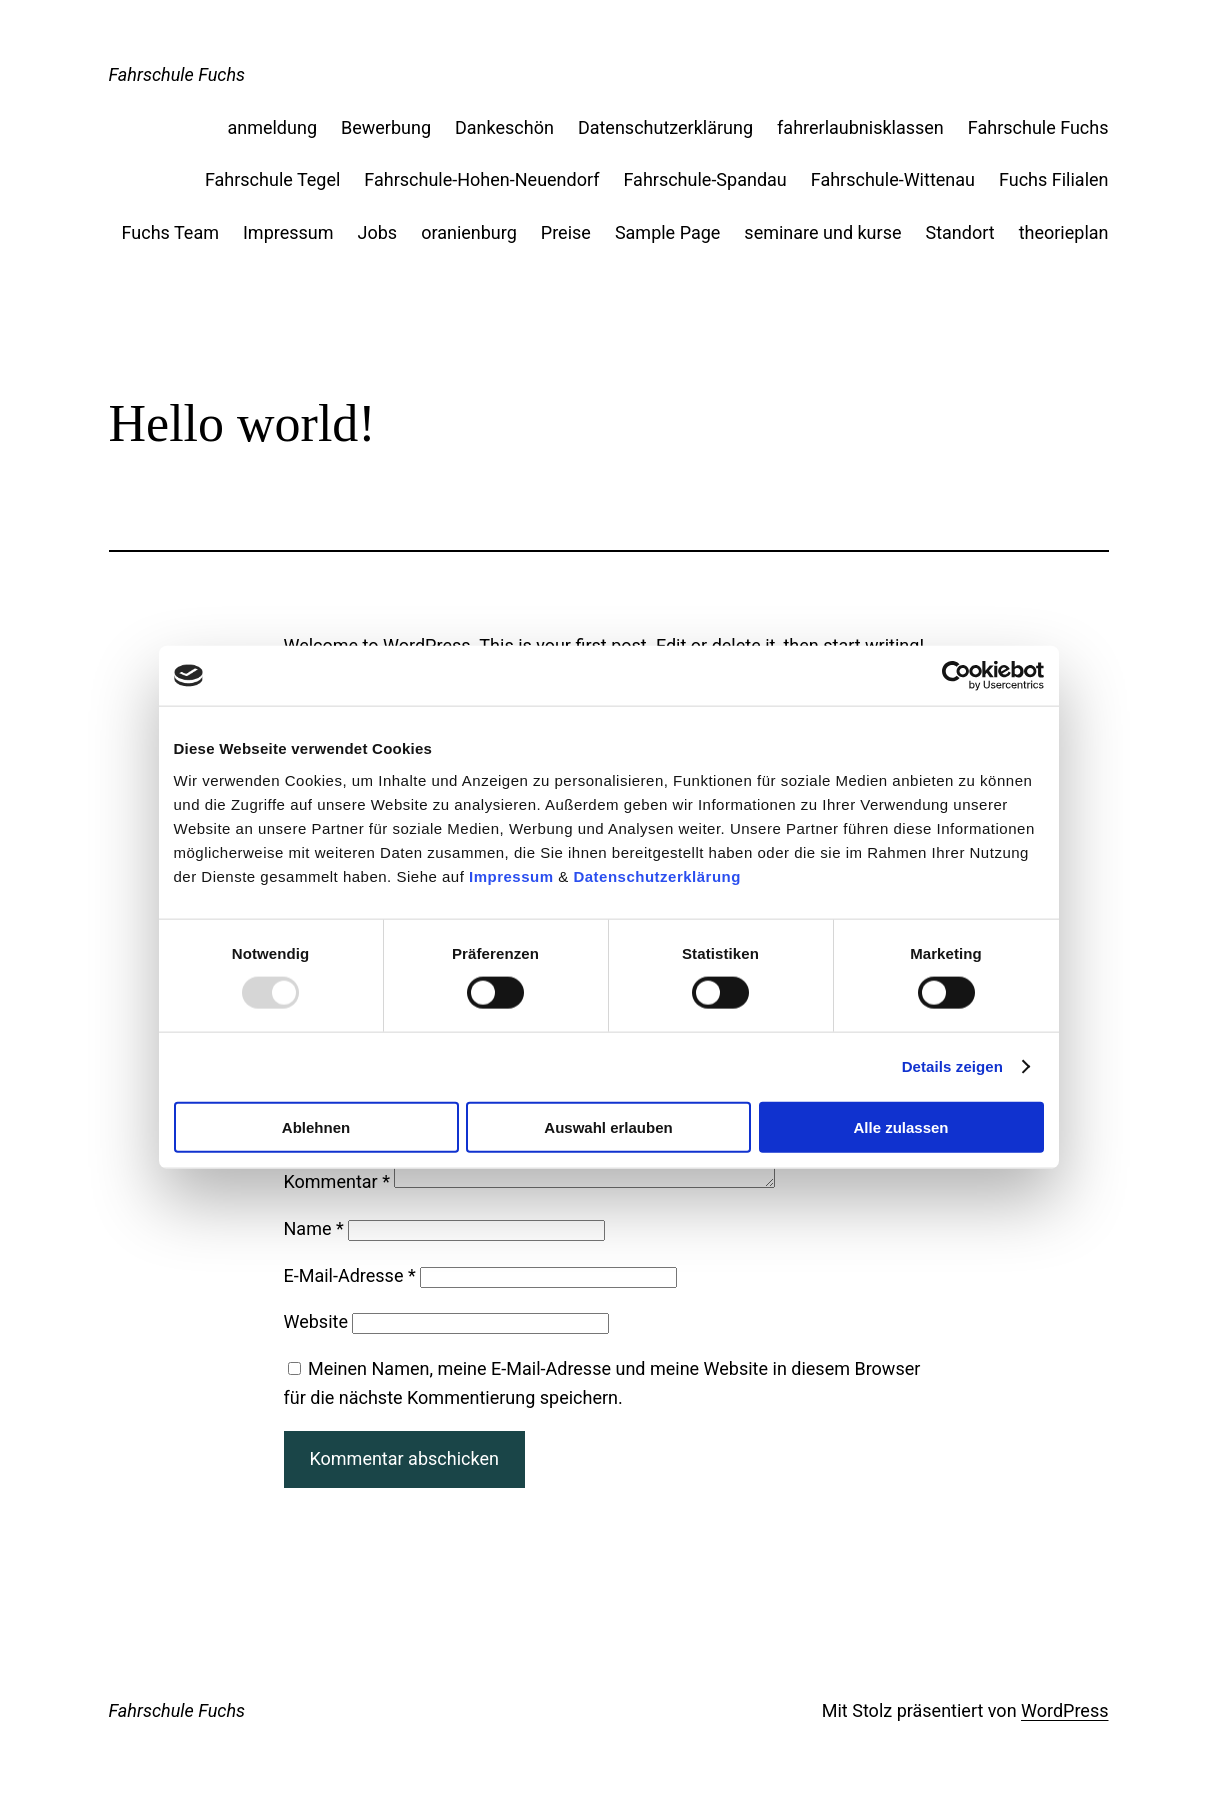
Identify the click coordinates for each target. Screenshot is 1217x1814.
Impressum (511, 875)
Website (316, 1345)
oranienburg (469, 232)
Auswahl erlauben (608, 1126)
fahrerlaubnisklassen (860, 127)
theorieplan (1064, 232)
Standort (959, 232)
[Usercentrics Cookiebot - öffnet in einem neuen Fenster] (956, 676)
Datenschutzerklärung (657, 875)
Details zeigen (952, 1066)
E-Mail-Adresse (350, 1299)
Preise (566, 232)
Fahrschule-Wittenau (893, 179)
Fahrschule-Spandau (704, 179)
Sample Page (667, 232)
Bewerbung (386, 127)
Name (314, 1252)
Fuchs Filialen (1054, 179)
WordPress (1064, 1734)
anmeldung (272, 127)
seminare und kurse (822, 232)
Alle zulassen (900, 1126)
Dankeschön (504, 127)
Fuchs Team (170, 232)
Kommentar (337, 1205)
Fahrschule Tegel (272, 179)
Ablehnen (316, 1126)
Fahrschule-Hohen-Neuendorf (481, 179)
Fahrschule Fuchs (177, 74)
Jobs (378, 232)
